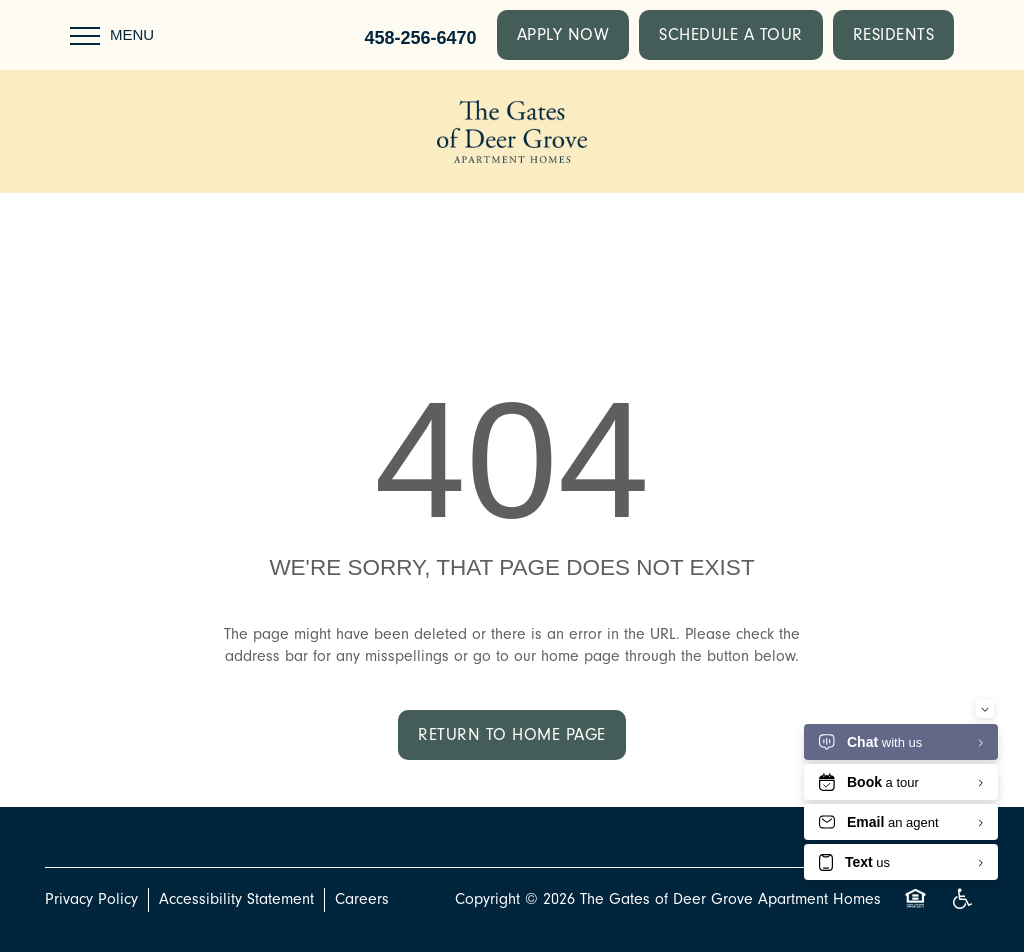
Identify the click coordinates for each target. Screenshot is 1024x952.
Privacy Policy (91, 899)
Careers (362, 899)
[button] (563, 35)
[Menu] (112, 35)
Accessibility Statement (236, 899)
